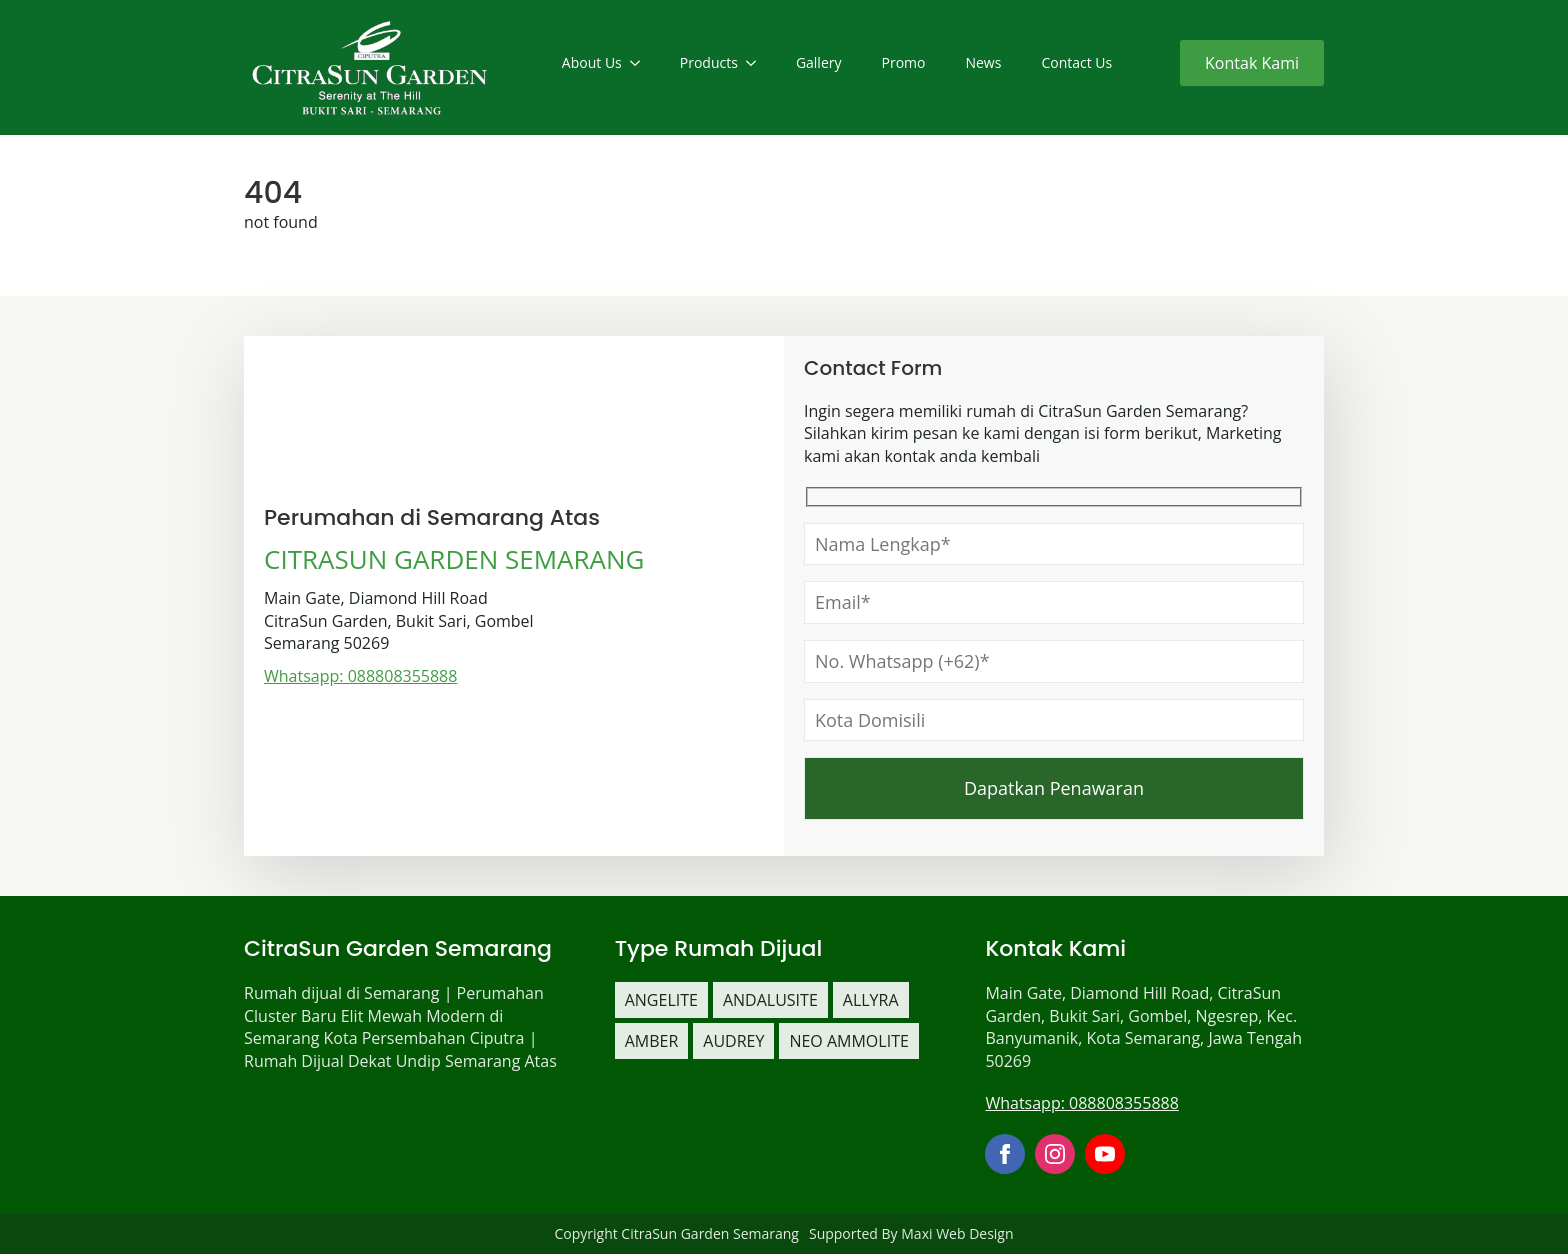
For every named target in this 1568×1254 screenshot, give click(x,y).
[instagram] (1055, 1154)
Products (709, 62)
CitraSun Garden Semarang (710, 1233)
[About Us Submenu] (641, 63)
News (983, 62)
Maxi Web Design (957, 1233)
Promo (904, 62)
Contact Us (1076, 62)
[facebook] (1005, 1154)
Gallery (819, 62)
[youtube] (1105, 1154)
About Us (592, 62)
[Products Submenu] (757, 63)
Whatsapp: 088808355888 (360, 676)
